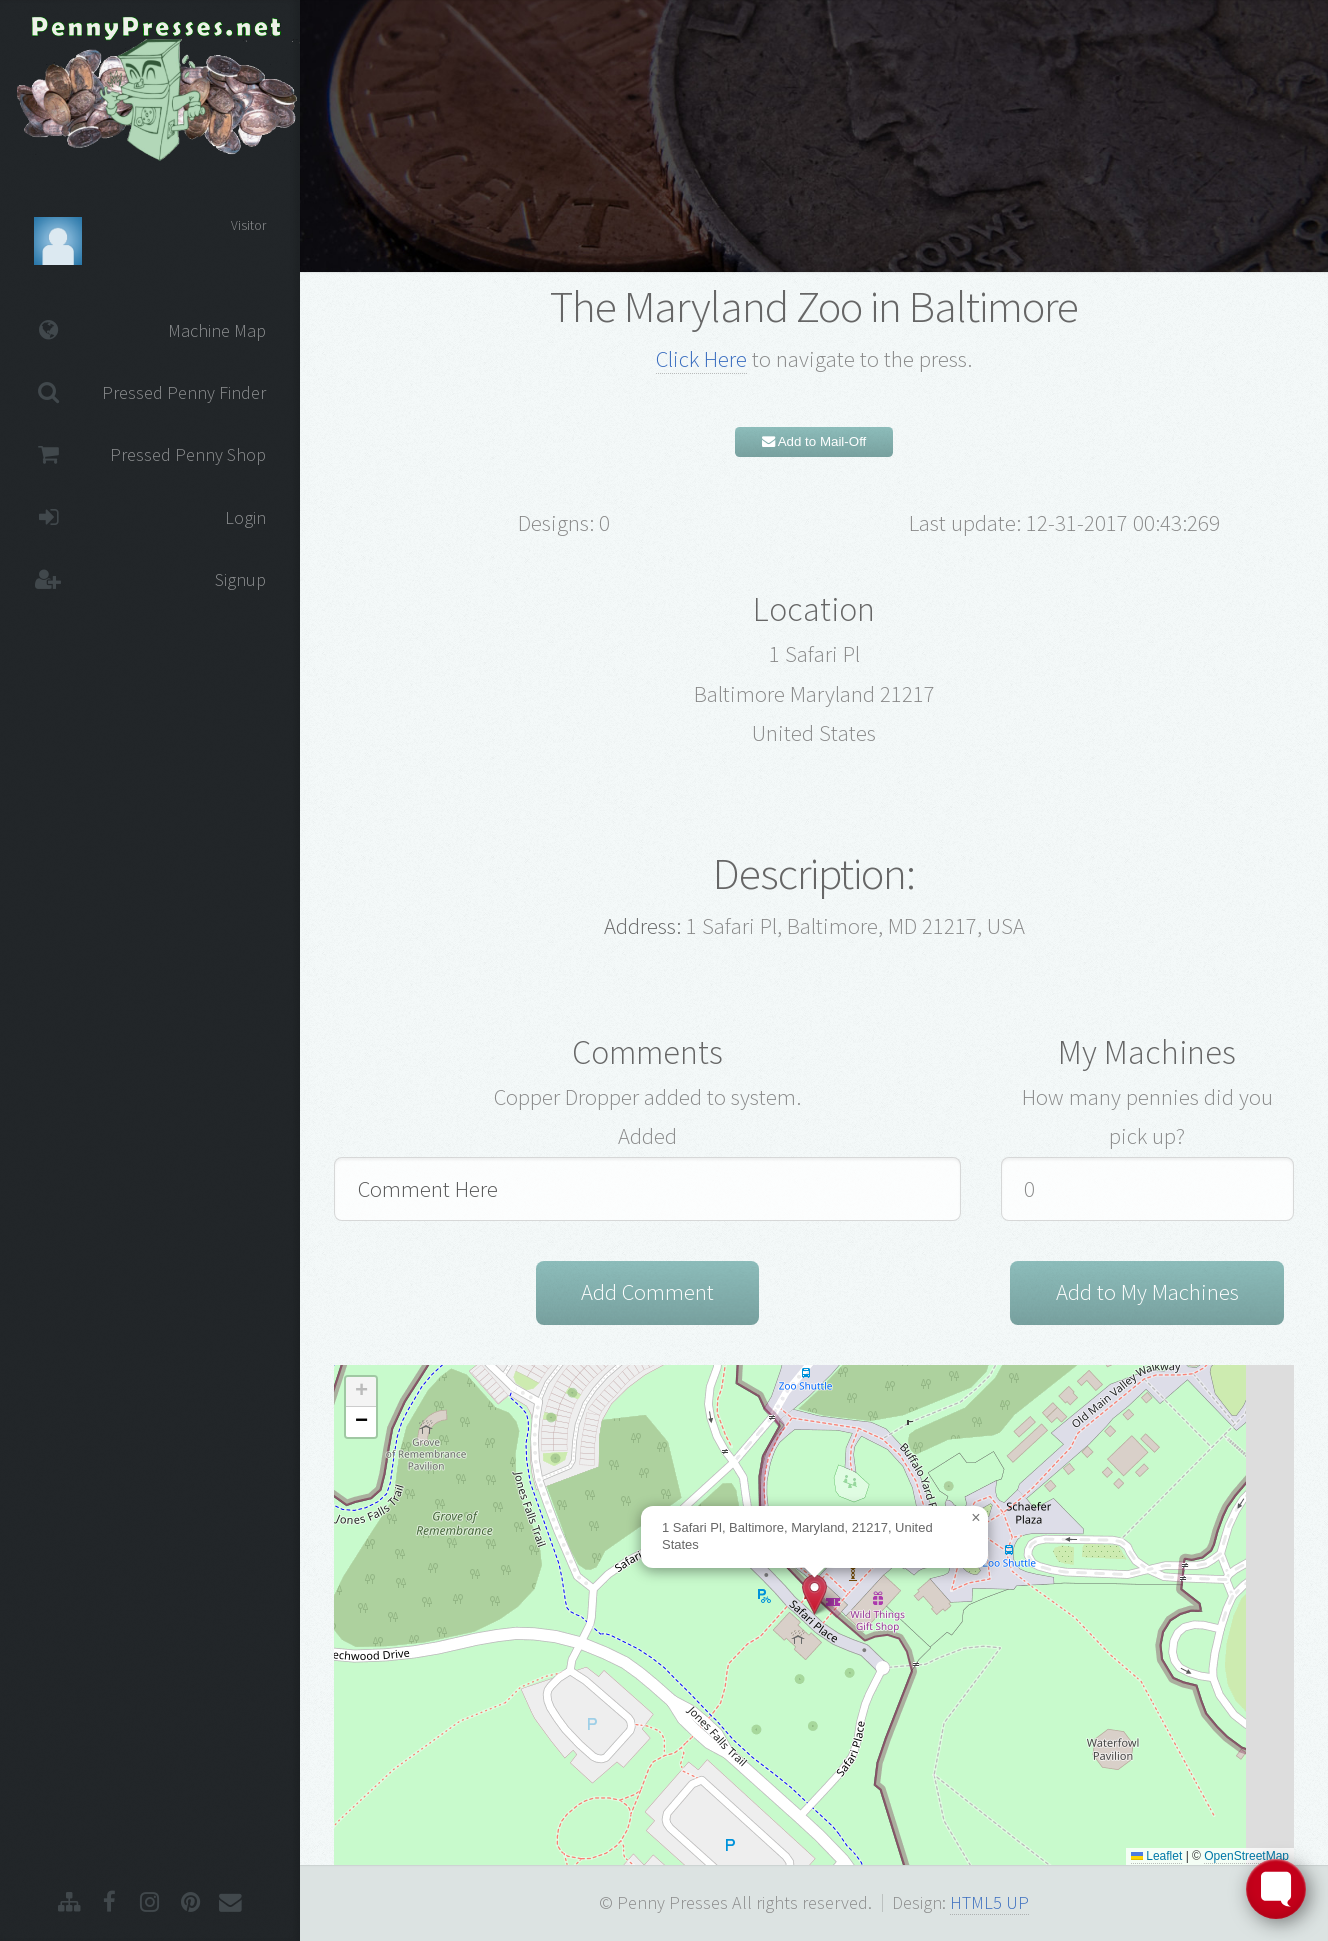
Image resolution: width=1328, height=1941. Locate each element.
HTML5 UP (989, 1902)
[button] (814, 1594)
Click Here (701, 359)
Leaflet (1156, 1856)
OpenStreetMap (1246, 1856)
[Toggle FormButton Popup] (1276, 1889)
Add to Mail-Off (814, 441)
